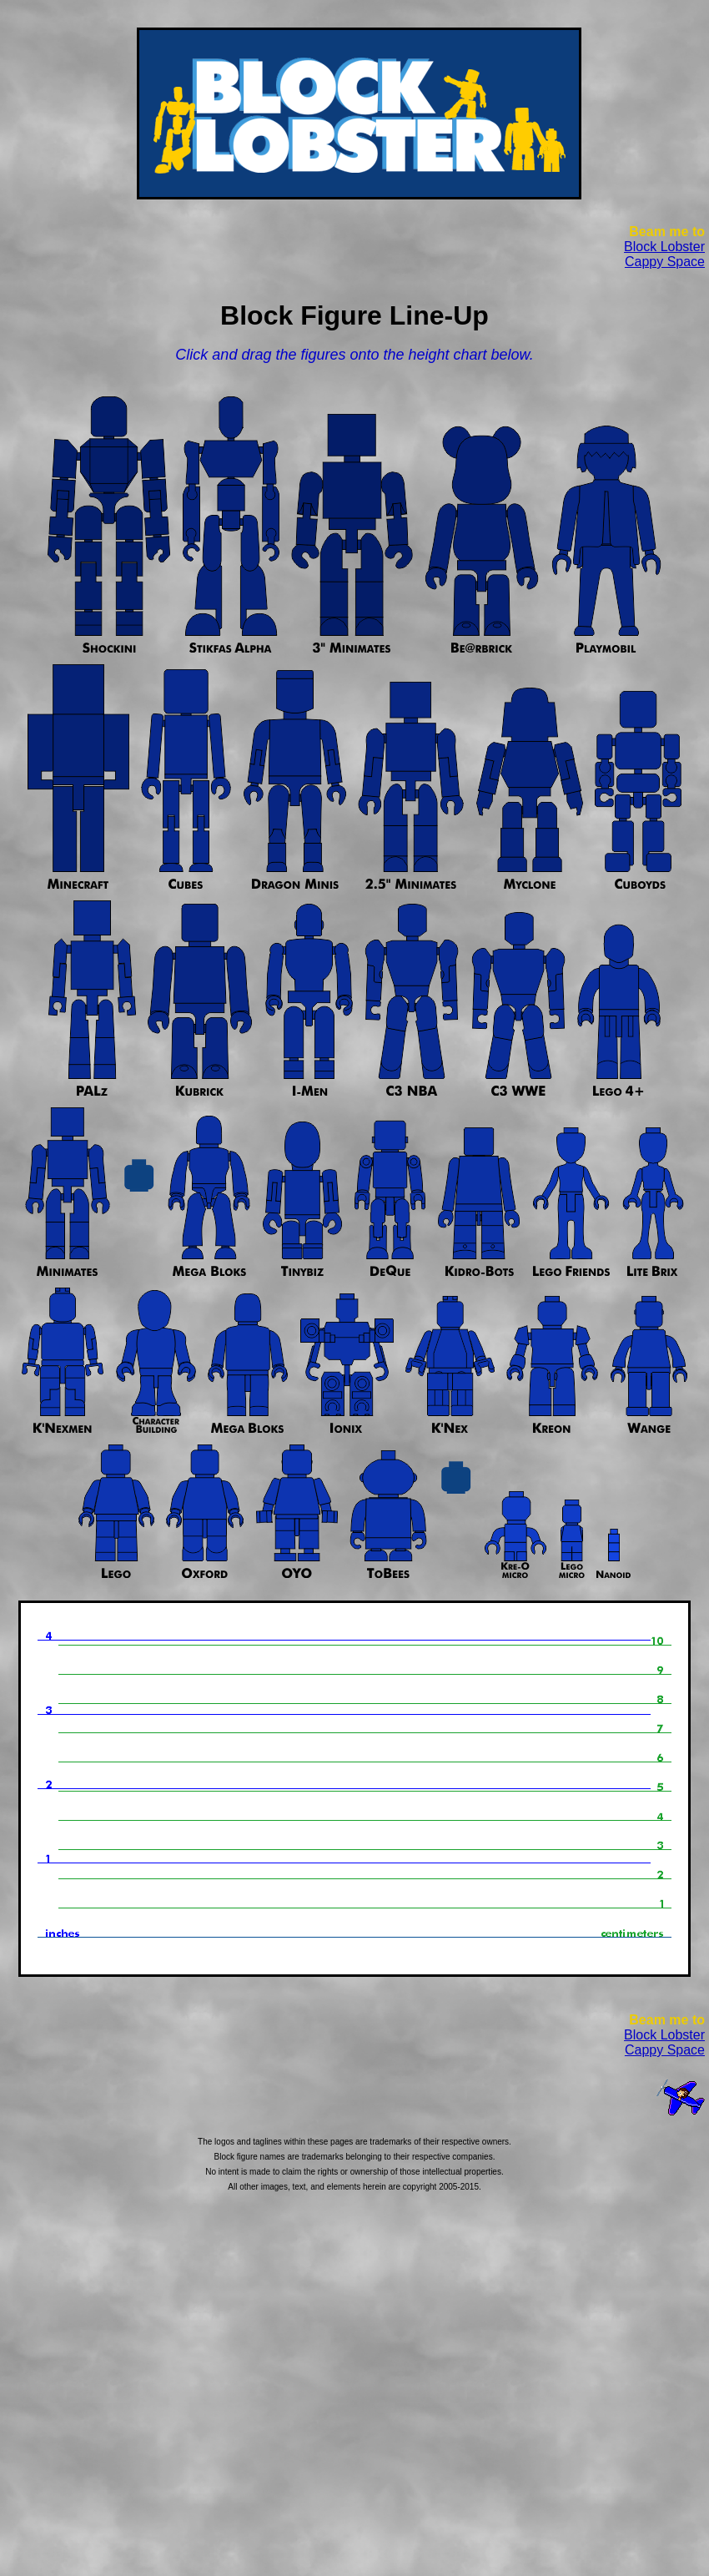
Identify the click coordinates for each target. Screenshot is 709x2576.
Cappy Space (665, 262)
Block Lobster (664, 246)
